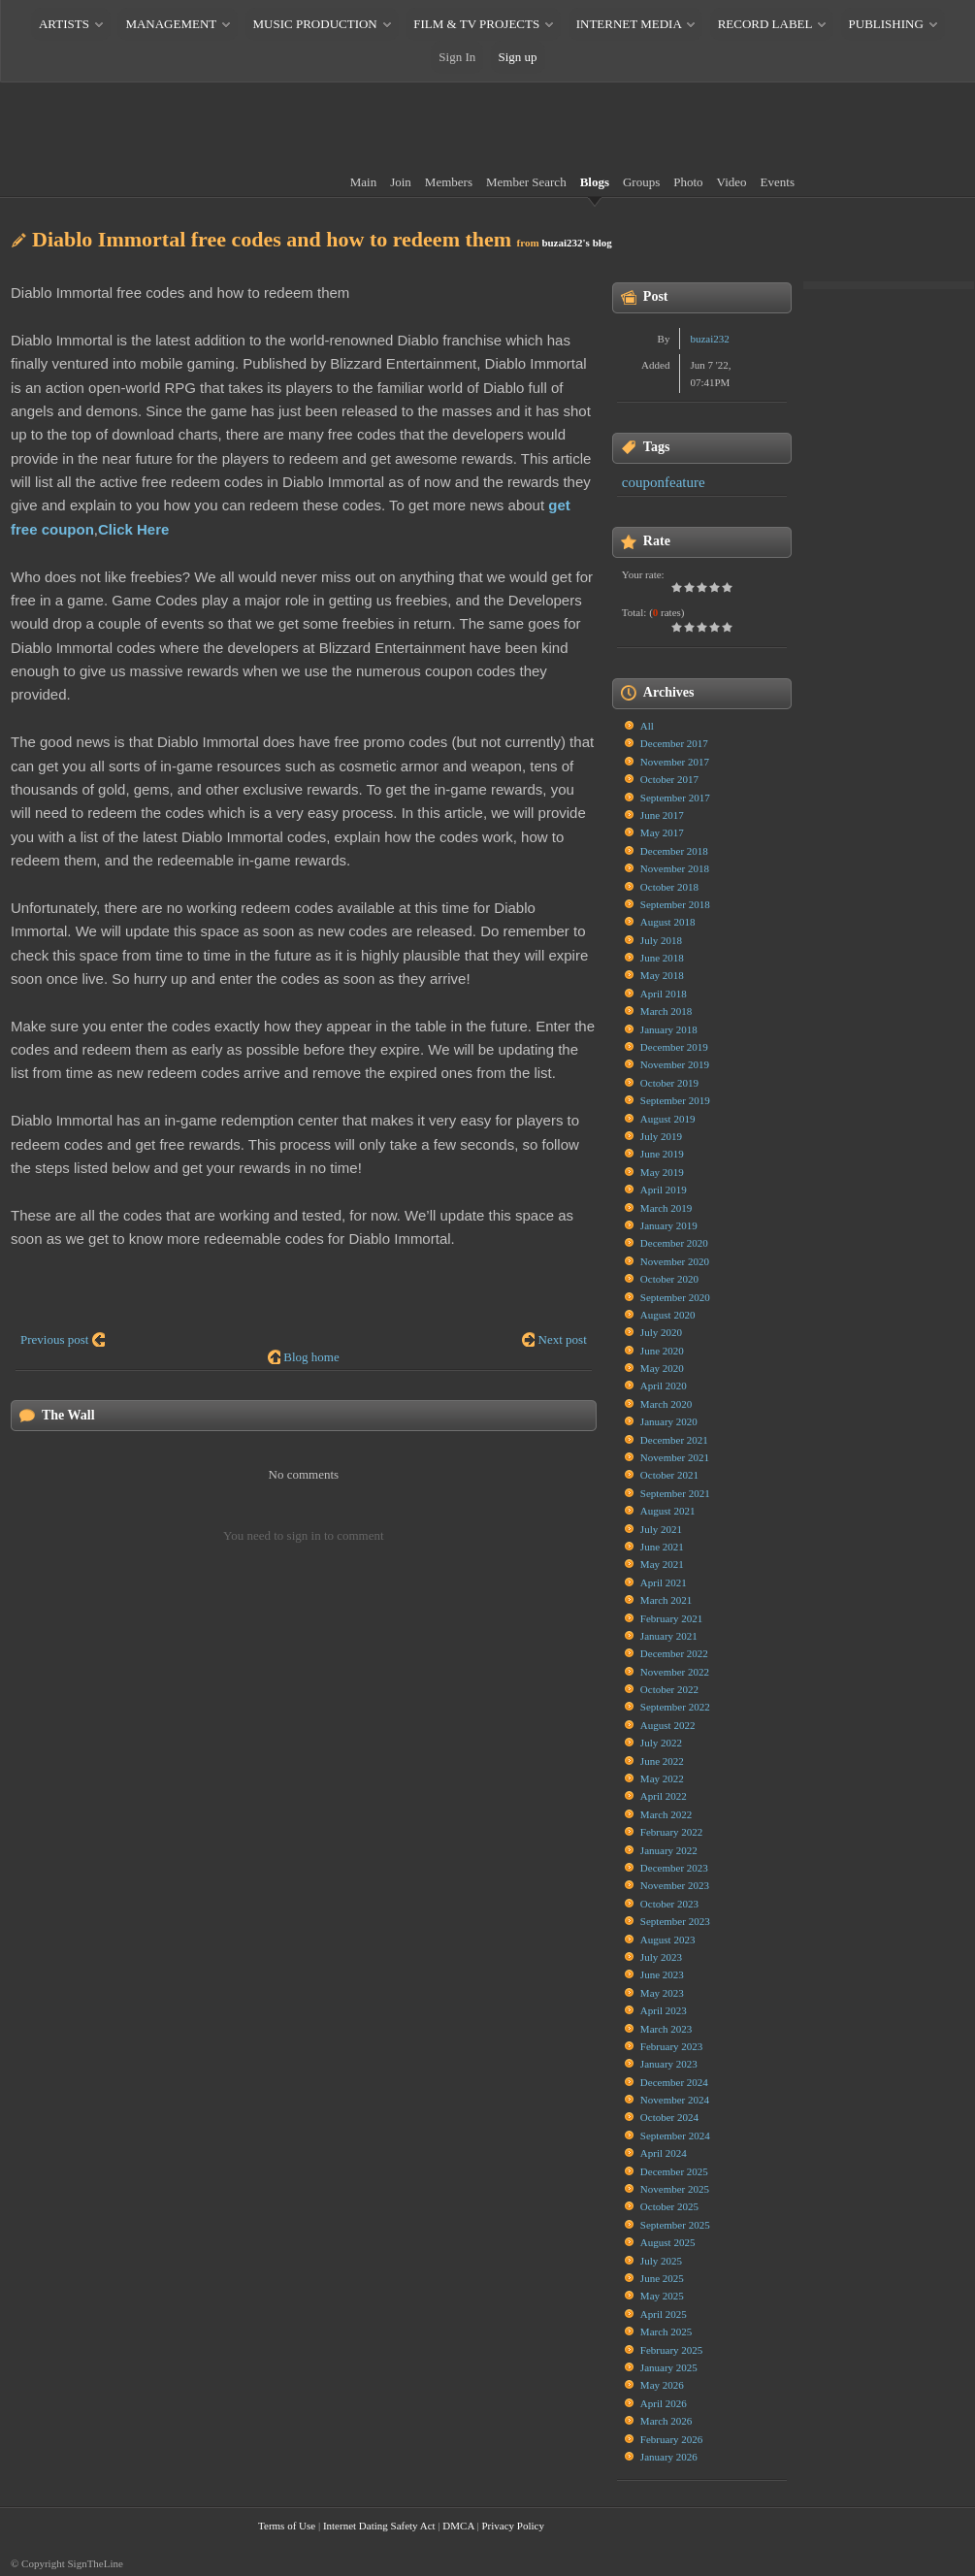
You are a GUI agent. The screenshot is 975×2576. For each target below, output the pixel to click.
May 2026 (662, 2385)
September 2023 (675, 1921)
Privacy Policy (512, 2525)
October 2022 (669, 1689)
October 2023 (669, 1903)
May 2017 (662, 832)
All (647, 726)
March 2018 (666, 1011)
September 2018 (675, 904)
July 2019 (661, 1136)
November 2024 (674, 2099)
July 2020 (661, 1332)
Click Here (133, 529)
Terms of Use (286, 2525)
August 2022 (668, 1725)
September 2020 (675, 1297)
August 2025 (668, 2242)
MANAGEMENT (170, 23)
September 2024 (675, 2135)
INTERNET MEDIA (628, 23)
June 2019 (662, 1153)
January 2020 (669, 1421)
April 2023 (663, 2010)
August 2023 (668, 1939)
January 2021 (669, 1636)
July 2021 (661, 1529)
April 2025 (663, 2314)
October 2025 (669, 2206)
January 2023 (669, 2064)
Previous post (54, 1339)
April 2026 (663, 2403)
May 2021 (662, 1564)
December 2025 (674, 2171)
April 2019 (663, 1189)
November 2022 (674, 1672)
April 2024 (663, 2153)
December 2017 (674, 743)
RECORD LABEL (765, 23)
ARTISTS (64, 23)
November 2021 (674, 1457)
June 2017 (662, 815)
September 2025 (675, 2225)
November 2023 (674, 1885)
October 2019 (669, 1083)
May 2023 (662, 1993)
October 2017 (669, 779)
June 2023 (662, 1974)
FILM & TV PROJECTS (476, 23)
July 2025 (661, 2260)
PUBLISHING (886, 23)
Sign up (518, 56)
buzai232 (709, 338)
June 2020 (662, 1350)
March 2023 (666, 2029)
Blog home (311, 1357)
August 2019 (668, 1119)
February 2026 (671, 2439)
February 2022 (671, 1832)
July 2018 (661, 940)
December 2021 (674, 1440)
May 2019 (662, 1172)
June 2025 (662, 2278)
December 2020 (674, 1243)
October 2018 (669, 887)
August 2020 (668, 1315)
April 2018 (663, 993)
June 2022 (662, 1761)
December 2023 (674, 1868)
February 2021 (671, 1618)
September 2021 (675, 1493)
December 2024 (674, 2082)
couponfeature (663, 482)
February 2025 (671, 2350)
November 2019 (674, 1064)
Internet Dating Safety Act (379, 2525)
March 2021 (666, 1600)
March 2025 (666, 2331)
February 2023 (671, 2046)
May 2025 (662, 2295)
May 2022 (662, 1778)
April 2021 (663, 1582)
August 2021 (668, 1510)
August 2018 (668, 922)
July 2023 (661, 1957)
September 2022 (675, 1706)
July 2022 (661, 1742)
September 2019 (675, 1100)
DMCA (457, 2525)
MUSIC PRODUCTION (315, 23)
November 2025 (674, 2189)
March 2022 (666, 1814)
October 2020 (669, 1279)
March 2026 (666, 2421)
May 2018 (662, 975)
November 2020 (674, 1261)
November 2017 (674, 761)
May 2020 (662, 1368)
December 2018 (674, 851)
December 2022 (674, 1653)
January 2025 (669, 2367)
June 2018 (662, 957)
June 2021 (662, 1546)
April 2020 (663, 1385)
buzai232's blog (576, 242)
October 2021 (669, 1475)
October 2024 (669, 2117)
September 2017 (675, 797)
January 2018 (669, 1029)
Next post (562, 1339)
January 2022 (669, 1850)
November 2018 (674, 868)
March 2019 (666, 1208)
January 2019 (669, 1225)
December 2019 (674, 1047)
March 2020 (666, 1404)
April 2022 (663, 1796)
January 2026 (669, 2456)
